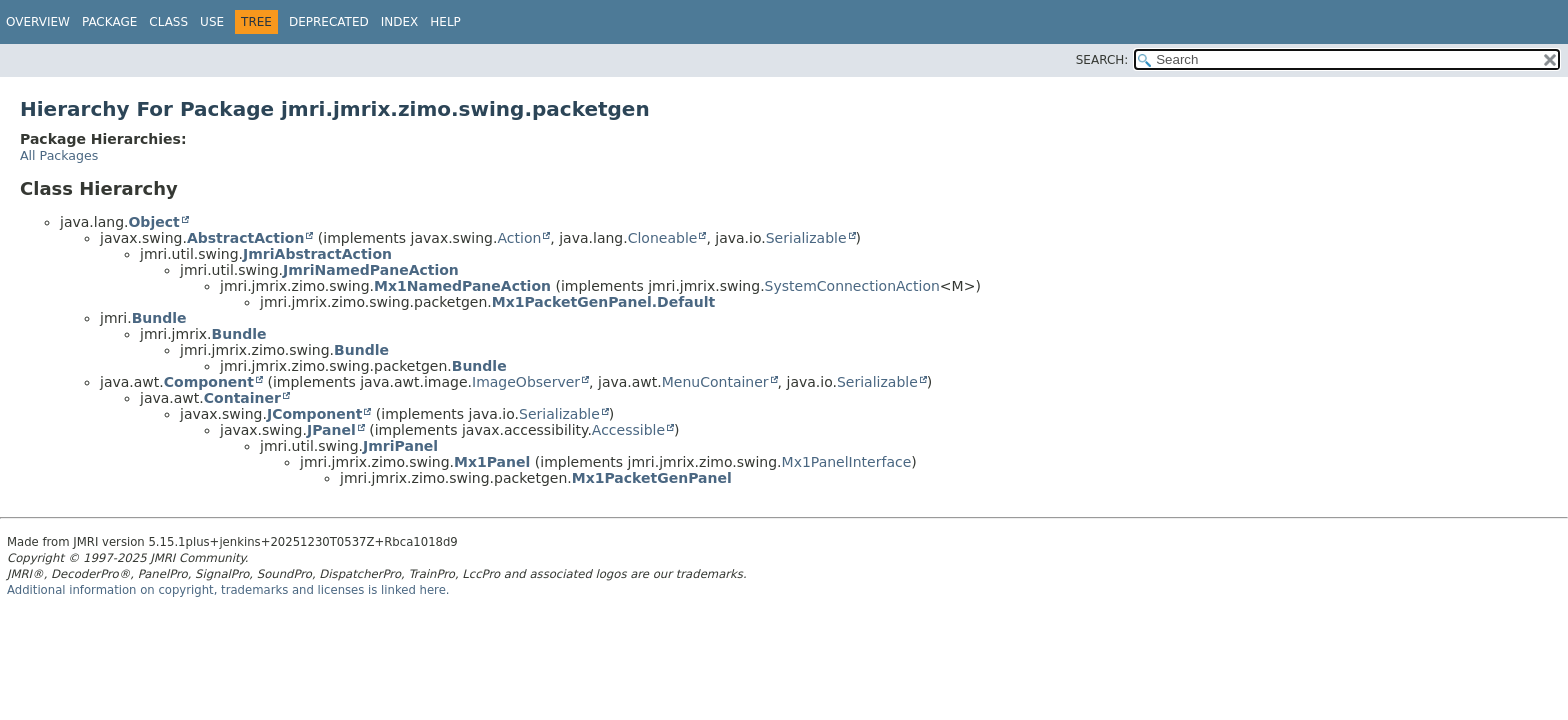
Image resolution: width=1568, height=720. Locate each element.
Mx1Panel (492, 462)
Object (153, 222)
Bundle (159, 318)
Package (109, 22)
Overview (38, 22)
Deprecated (329, 22)
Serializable (806, 238)
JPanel (331, 430)
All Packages (59, 155)
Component (209, 382)
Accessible (628, 430)
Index (400, 22)
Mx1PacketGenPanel (652, 478)
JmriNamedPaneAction (371, 270)
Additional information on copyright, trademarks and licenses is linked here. (228, 590)
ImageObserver (526, 382)
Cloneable (663, 238)
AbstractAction (245, 238)
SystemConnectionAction (852, 286)
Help (445, 22)
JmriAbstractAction (317, 254)
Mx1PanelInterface (847, 462)
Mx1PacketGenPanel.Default (603, 302)
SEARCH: (1102, 60)
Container (242, 398)
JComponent (314, 414)
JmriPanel (400, 446)
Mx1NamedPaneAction (462, 286)
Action (519, 238)
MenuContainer (715, 382)
